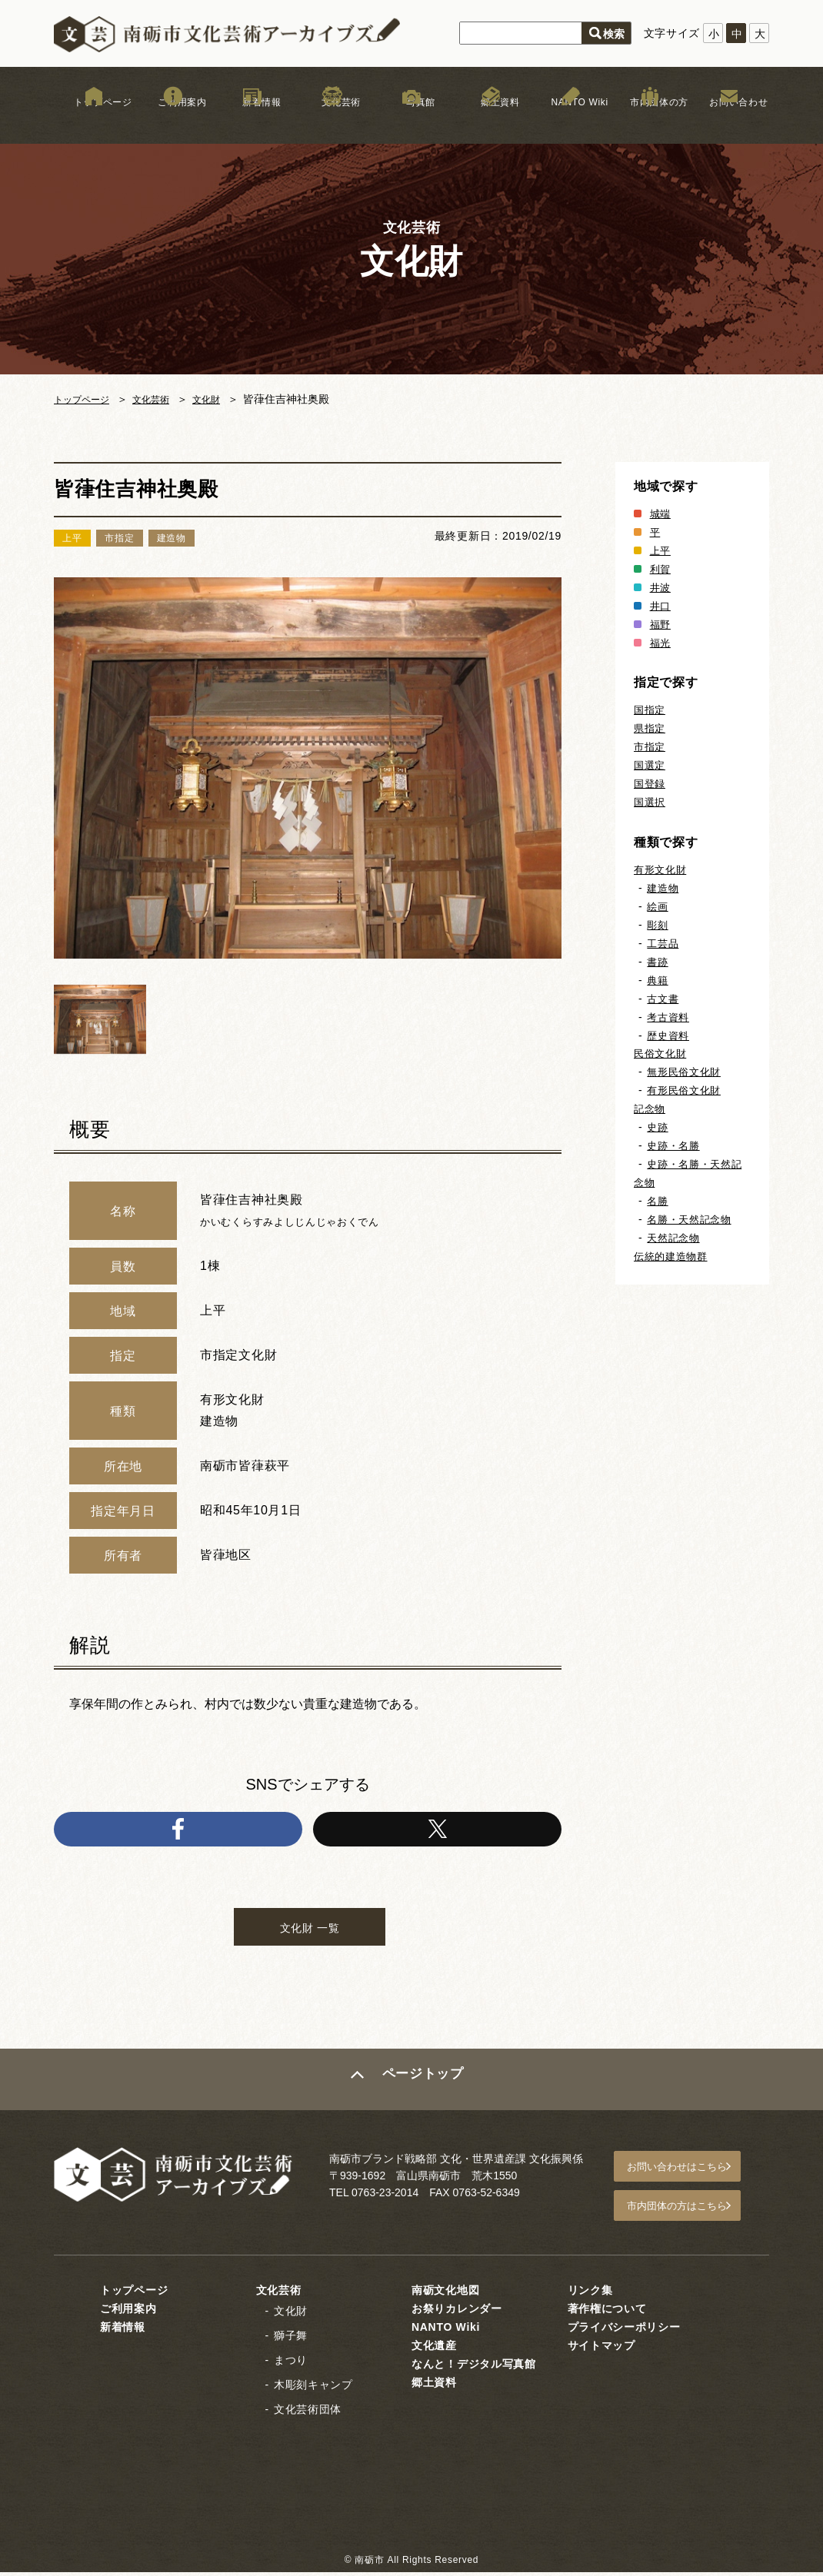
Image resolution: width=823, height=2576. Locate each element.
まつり (291, 2364)
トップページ (94, 122)
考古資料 (669, 1017)
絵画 (658, 906)
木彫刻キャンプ (313, 2388)
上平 (661, 550)
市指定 (651, 746)
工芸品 (664, 943)
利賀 (661, 569)
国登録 (651, 783)
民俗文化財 (662, 1053)
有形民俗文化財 (686, 1090)
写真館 (411, 122)
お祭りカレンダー (457, 2312)
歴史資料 (669, 1035)
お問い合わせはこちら (689, 2177)
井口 (661, 606)
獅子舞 (291, 2339)
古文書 (664, 998)
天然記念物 (675, 1237)
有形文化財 (662, 869)
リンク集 (590, 2294)
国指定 (651, 709)
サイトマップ (601, 2349)
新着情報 (252, 122)
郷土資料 (491, 122)
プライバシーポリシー (624, 2331)
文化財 (224, 399)
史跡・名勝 (675, 1145)
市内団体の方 (650, 122)
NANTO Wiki (570, 122)
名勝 (658, 1201)
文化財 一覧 (309, 1935)
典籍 (658, 980)
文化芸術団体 (308, 2413)
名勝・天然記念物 (692, 1219)
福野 (661, 624)
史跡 (658, 1127)
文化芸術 (332, 122)
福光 (661, 643)
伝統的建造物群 (673, 1256)
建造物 (664, 888)
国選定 (651, 765)
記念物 (651, 1108)
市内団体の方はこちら (689, 2212)
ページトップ (424, 2091)
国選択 (651, 802)
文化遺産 (434, 2349)
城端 (661, 513)
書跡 (658, 962)
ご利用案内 (173, 122)
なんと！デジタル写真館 (474, 2368)
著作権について (607, 2312)
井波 (661, 587)
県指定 (651, 728)
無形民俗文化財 (686, 1071)
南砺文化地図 (445, 2294)
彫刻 (658, 925)
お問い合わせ (729, 122)
